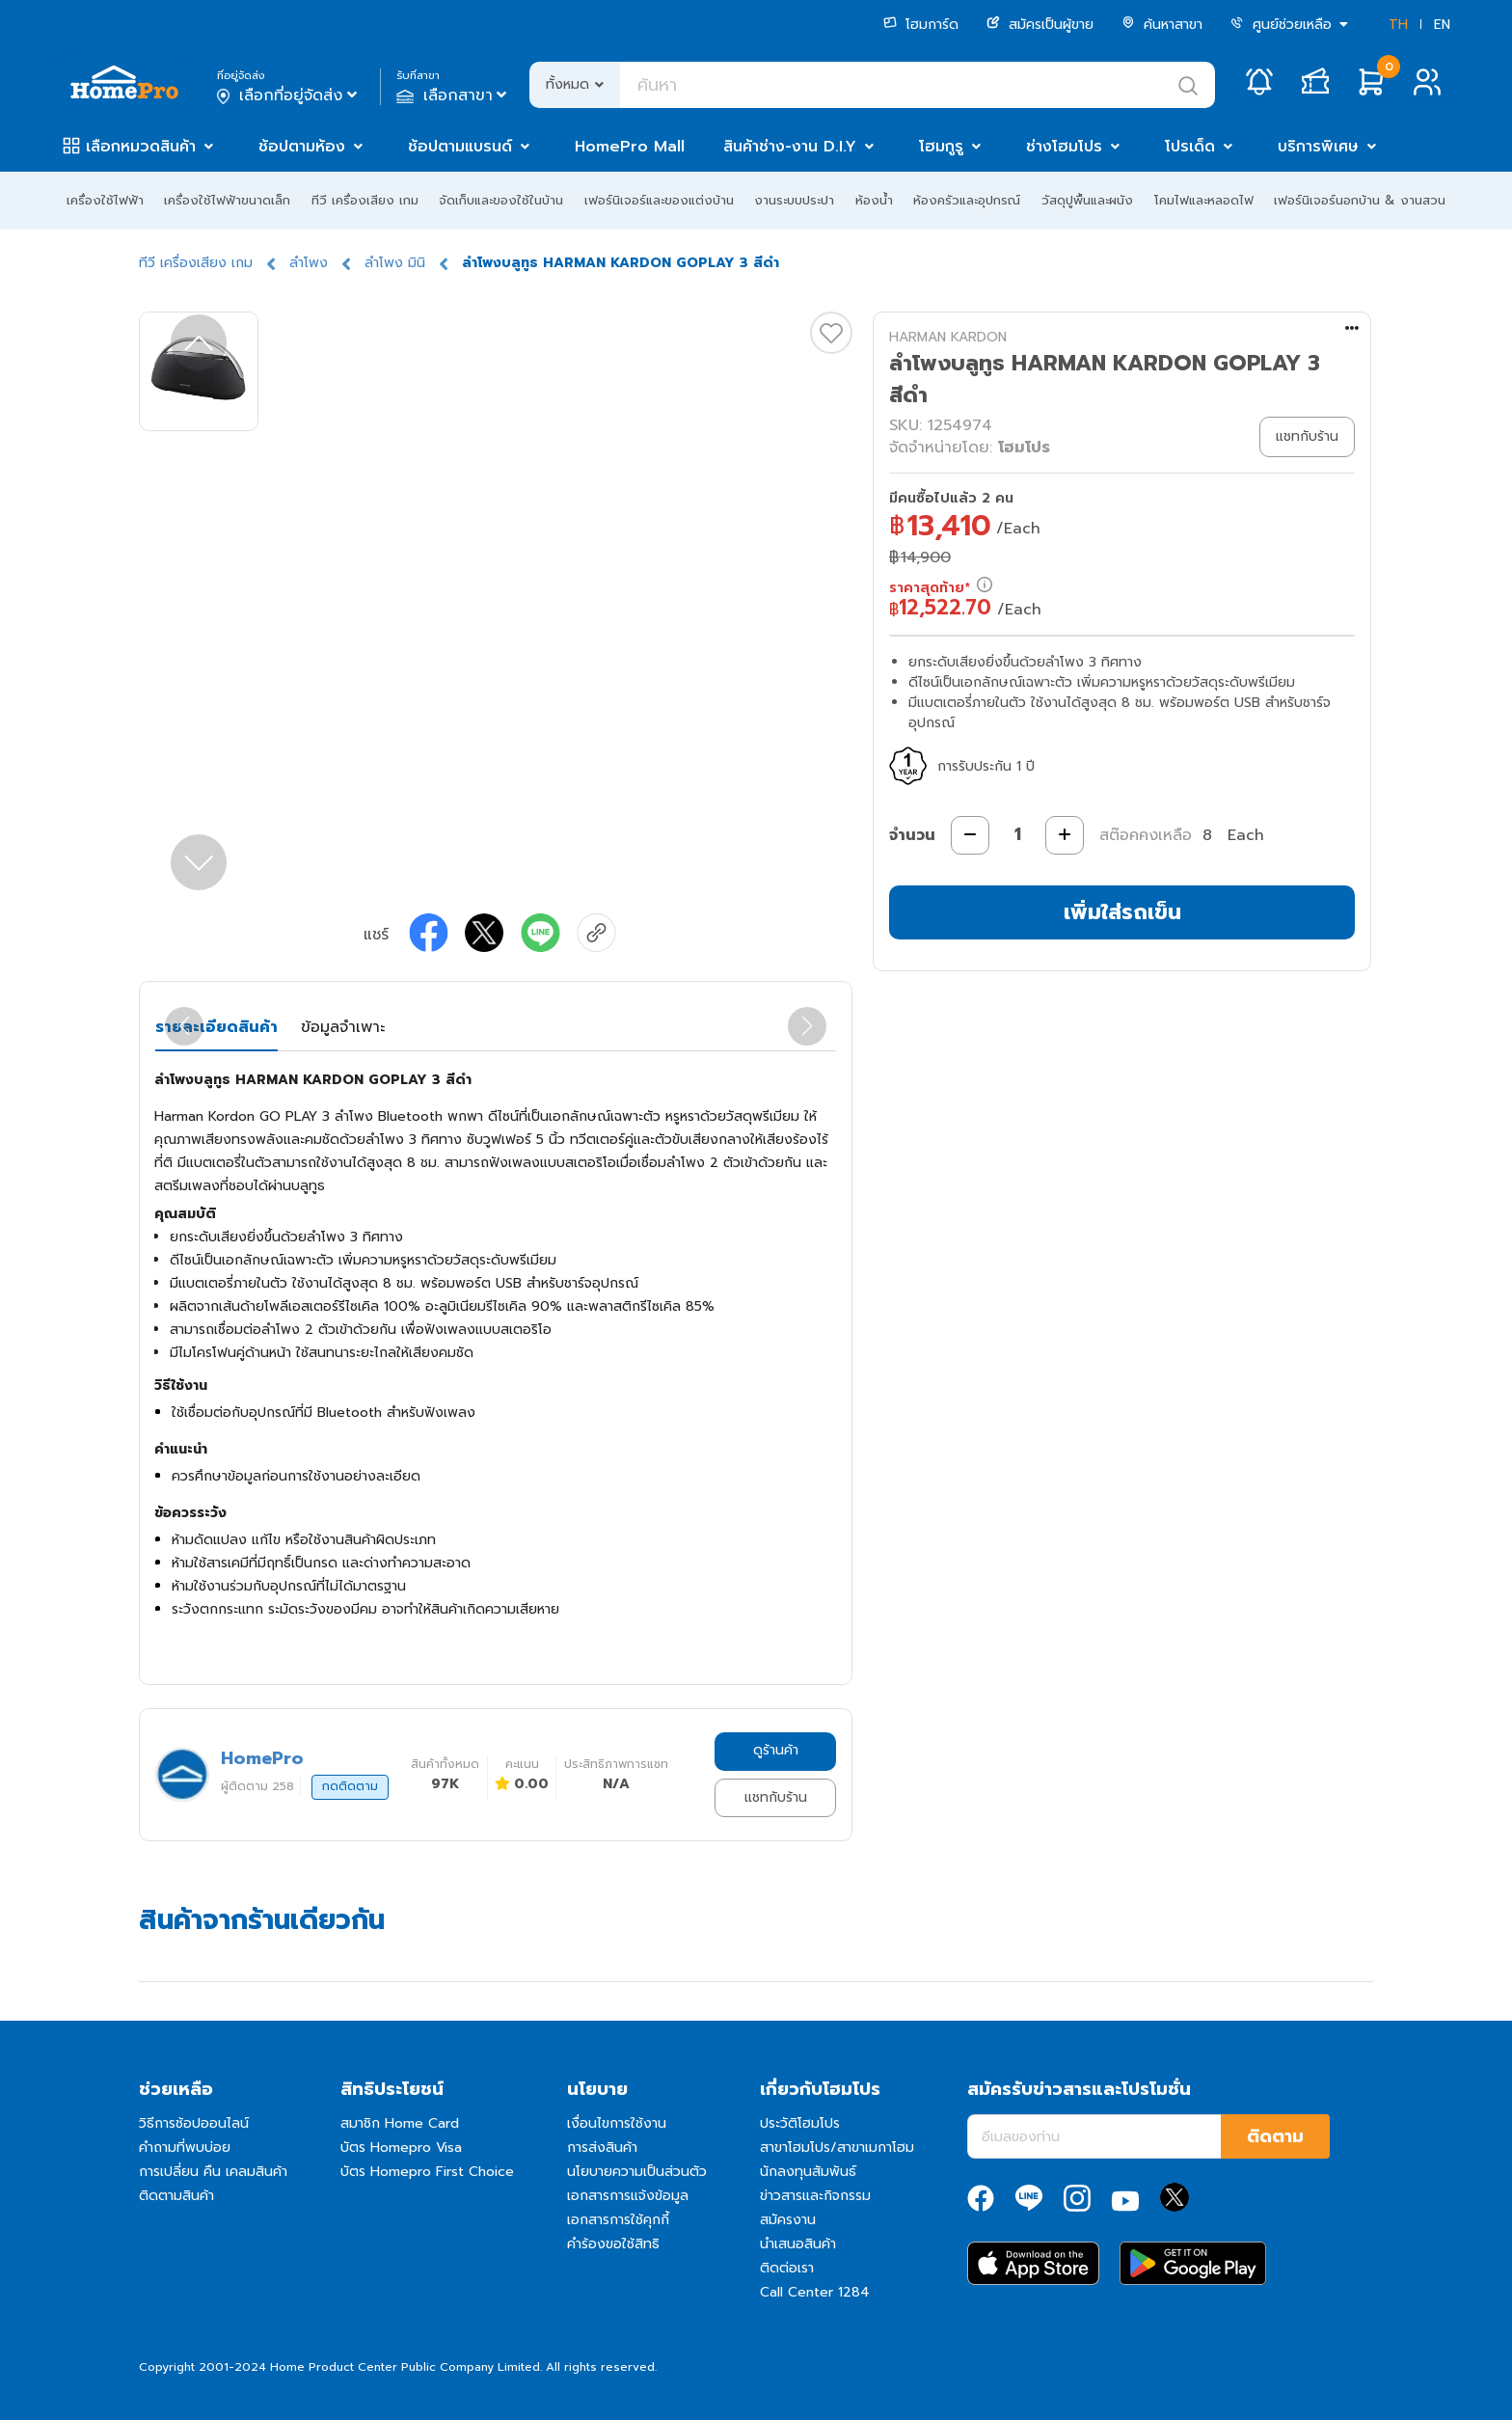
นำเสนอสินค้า (798, 2244)
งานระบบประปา (794, 200)
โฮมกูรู (941, 146)
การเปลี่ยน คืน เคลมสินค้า (213, 2172)
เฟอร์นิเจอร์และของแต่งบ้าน (659, 200)
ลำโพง (308, 263)
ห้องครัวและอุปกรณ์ (966, 200)
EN (1442, 24)
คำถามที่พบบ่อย (184, 2147)
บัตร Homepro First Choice (427, 2172)
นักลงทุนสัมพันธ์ (808, 2172)
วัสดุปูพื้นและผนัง (1087, 200)
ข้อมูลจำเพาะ (343, 1027)
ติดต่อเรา (787, 2268)
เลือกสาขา (453, 95)
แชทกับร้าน (775, 1797)
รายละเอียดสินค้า (216, 1027)
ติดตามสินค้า (176, 2196)
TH (1398, 24)
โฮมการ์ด (920, 24)
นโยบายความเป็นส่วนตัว (637, 2172)
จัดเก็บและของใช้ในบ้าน (501, 200)
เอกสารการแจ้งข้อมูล (627, 2196)
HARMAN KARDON (948, 337)
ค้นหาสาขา (1161, 24)
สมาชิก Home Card (399, 2123)
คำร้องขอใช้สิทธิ (613, 2244)
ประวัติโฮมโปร (800, 2123)
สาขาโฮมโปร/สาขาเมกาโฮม (837, 2147)
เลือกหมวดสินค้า (141, 146)
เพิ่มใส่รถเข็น (1122, 912)
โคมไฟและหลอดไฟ (1204, 200)
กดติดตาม (350, 1786)
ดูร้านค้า (775, 1750)
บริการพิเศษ (1318, 146)
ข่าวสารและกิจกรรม (815, 2196)
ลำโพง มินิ (394, 263)
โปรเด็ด (1190, 146)
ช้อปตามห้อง (301, 146)
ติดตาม (1275, 2136)
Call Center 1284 (815, 2292)
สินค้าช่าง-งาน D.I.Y (789, 146)
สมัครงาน (788, 2220)
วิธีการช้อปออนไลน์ (194, 2123)
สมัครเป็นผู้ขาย (1040, 24)
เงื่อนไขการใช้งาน (616, 2123)
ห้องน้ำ (874, 200)
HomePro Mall (630, 146)
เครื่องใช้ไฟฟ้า (105, 200)
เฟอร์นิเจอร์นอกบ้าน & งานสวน (1359, 200)
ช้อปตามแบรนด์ (460, 146)
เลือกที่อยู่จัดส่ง (289, 95)
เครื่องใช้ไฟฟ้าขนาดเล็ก (227, 200)
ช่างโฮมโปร (1064, 146)
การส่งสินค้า (602, 2147)
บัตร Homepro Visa (401, 2147)
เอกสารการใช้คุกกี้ (618, 2220)
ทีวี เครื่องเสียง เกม (364, 200)
